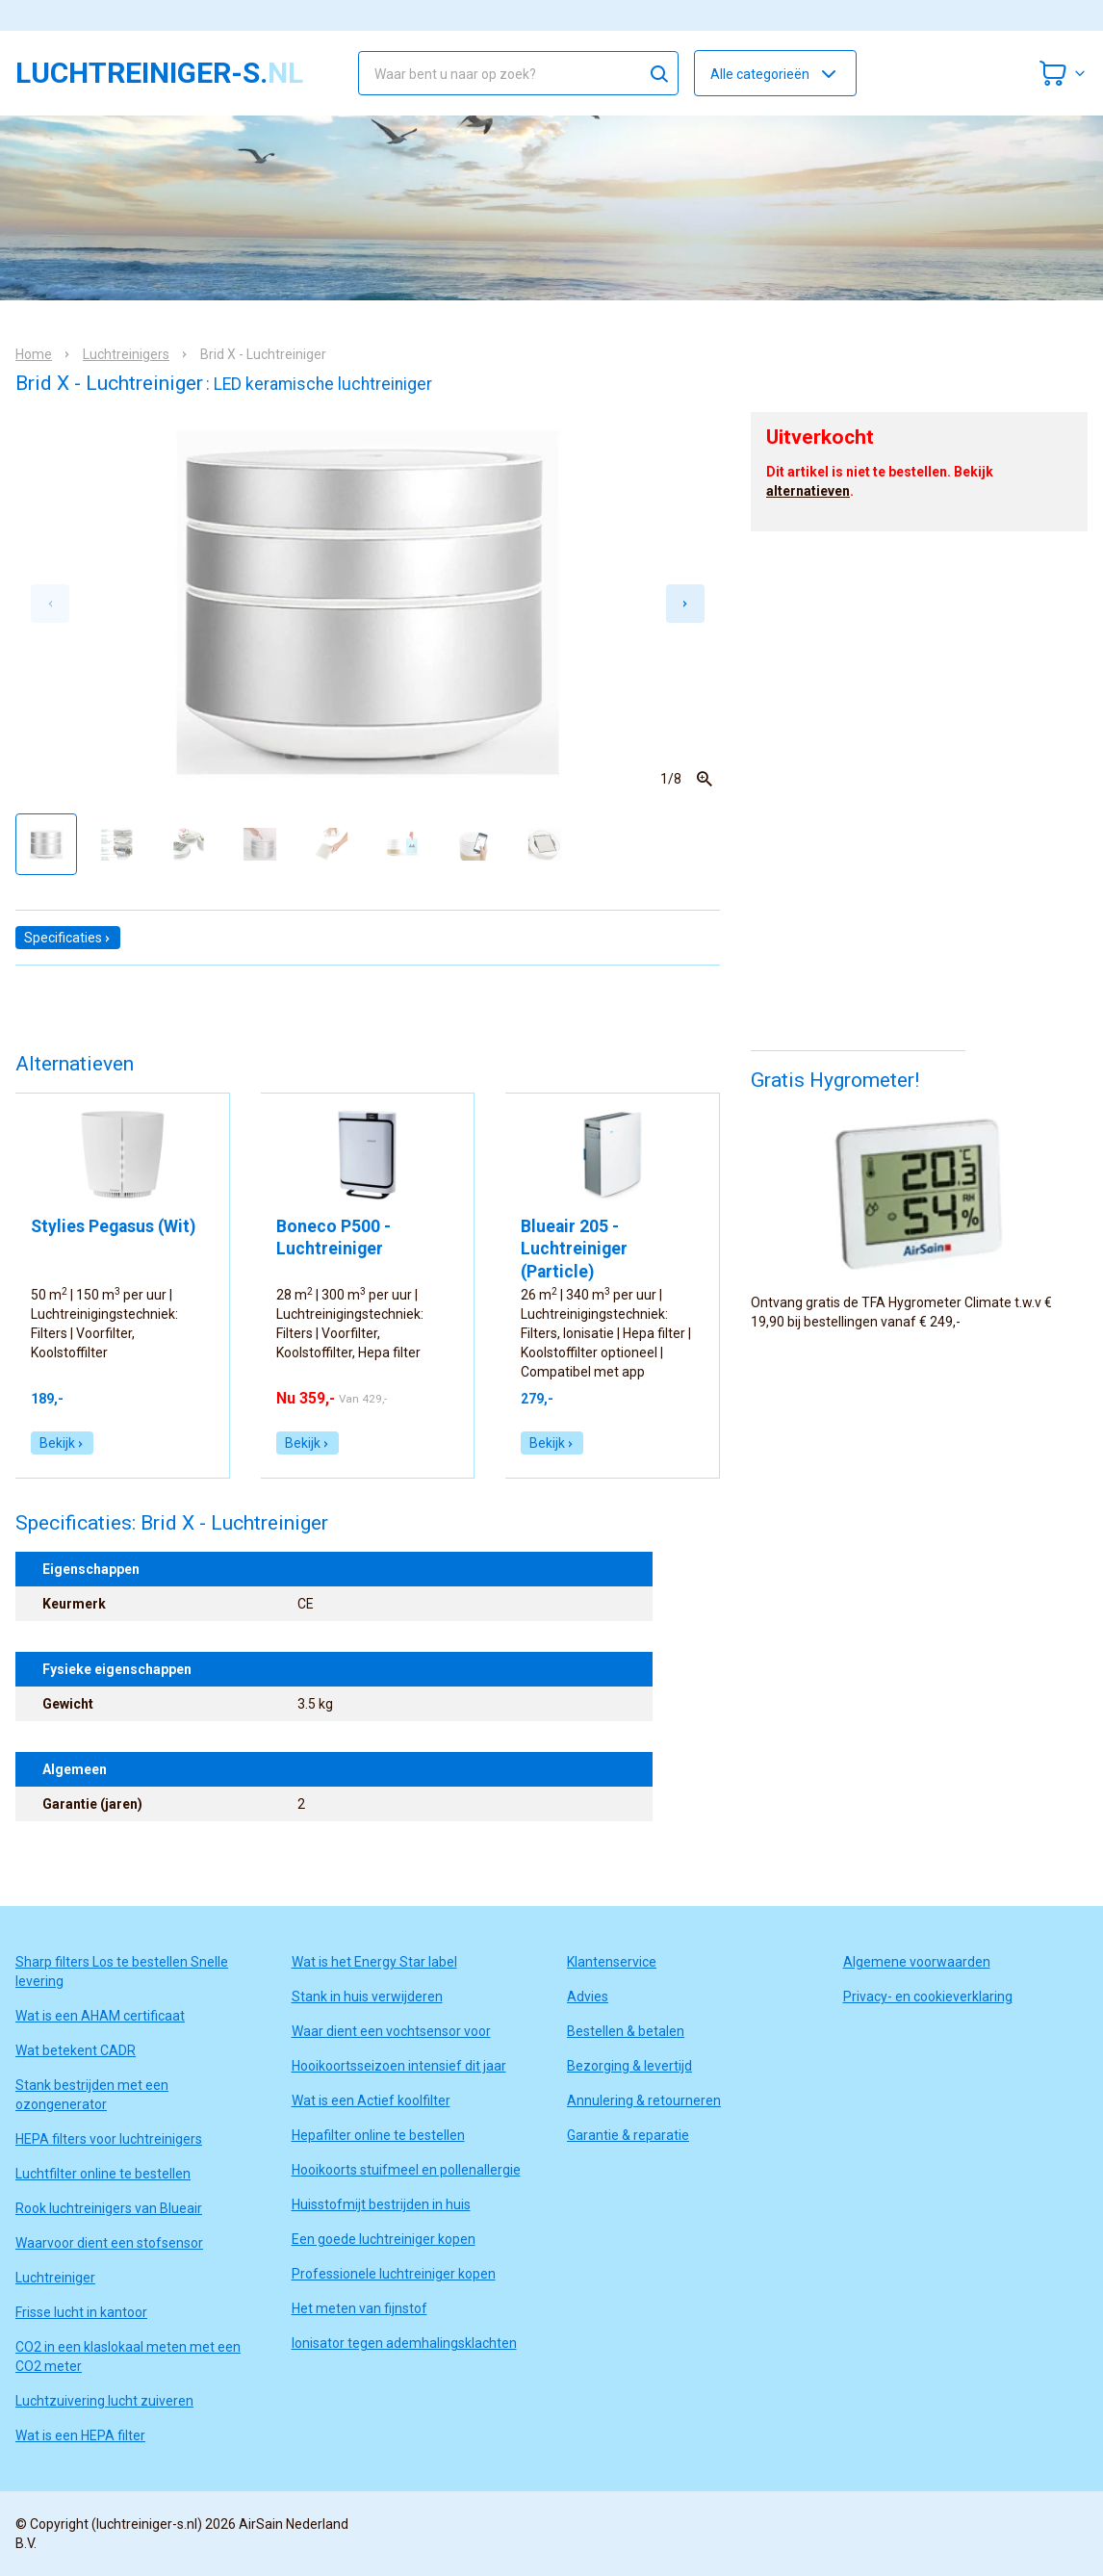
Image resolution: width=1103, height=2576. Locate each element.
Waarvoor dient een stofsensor (109, 2243)
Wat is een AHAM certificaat (100, 2015)
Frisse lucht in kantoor (81, 2312)
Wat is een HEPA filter (80, 2435)
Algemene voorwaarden (916, 1962)
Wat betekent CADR (75, 2050)
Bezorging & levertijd (629, 2066)
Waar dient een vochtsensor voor (391, 2031)
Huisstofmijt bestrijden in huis (381, 2204)
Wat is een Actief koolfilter (371, 2100)
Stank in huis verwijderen (367, 1996)
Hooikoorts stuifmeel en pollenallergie (406, 2169)
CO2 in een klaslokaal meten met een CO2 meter (128, 2356)
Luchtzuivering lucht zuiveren (104, 2401)
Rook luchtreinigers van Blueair (108, 2208)
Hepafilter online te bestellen (378, 2135)
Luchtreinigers (126, 354)
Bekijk (62, 1443)
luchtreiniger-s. (159, 73)
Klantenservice (611, 1962)
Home (33, 354)
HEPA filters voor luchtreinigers (108, 2139)
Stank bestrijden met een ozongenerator (91, 2094)
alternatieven (808, 491)
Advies (587, 1996)
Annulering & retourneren (644, 2100)
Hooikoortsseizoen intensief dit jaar (399, 2066)
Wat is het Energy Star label (374, 1962)
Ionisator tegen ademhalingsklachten (404, 2343)
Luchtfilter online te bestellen (103, 2173)
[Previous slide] (50, 603)
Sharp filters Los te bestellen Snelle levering (121, 1971)
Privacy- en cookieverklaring (928, 1996)
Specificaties (68, 937)
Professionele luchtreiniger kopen (394, 2273)
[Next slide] (685, 603)
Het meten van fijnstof (359, 2308)
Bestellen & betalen (625, 2031)
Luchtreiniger (55, 2277)
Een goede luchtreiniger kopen (383, 2239)
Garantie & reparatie (628, 2135)
